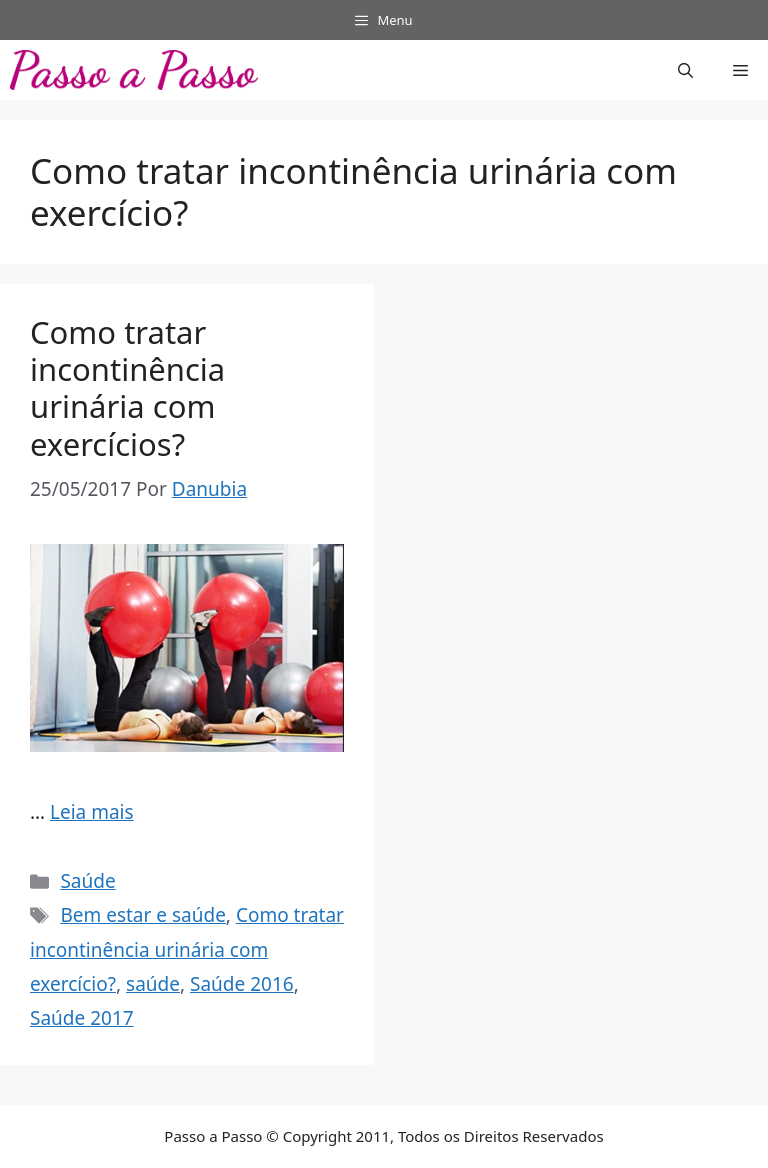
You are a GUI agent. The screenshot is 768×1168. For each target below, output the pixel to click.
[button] (685, 70)
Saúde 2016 (242, 984)
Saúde (87, 881)
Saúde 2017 (82, 1018)
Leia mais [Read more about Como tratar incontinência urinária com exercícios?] (92, 812)
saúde (153, 984)
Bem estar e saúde (142, 915)
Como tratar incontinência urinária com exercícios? (127, 388)
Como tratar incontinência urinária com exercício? (187, 949)
